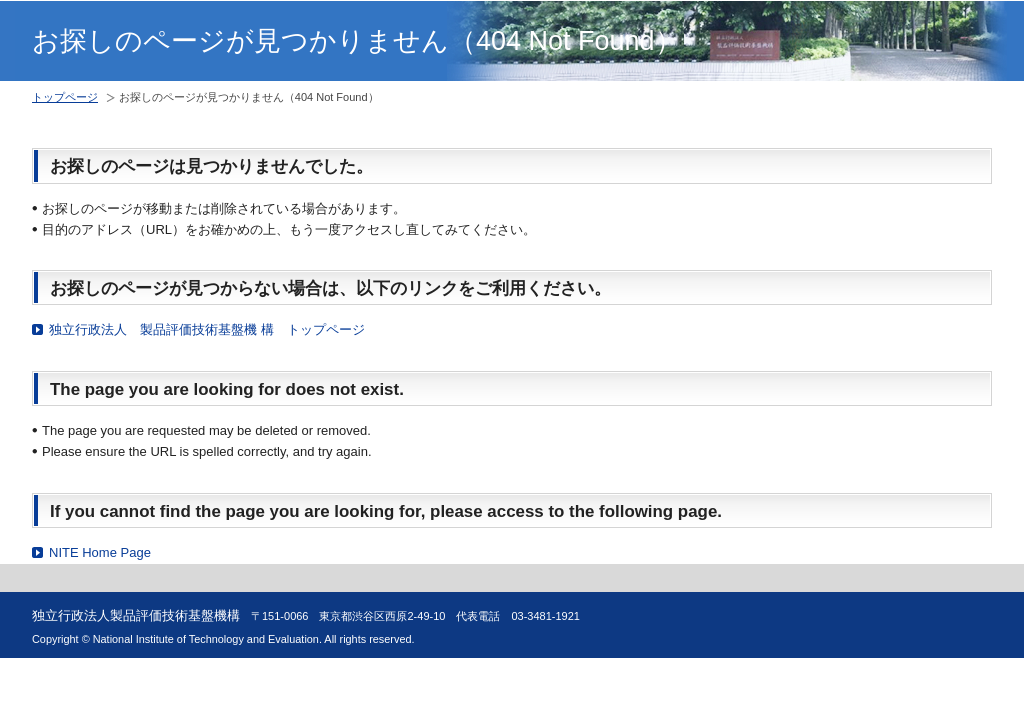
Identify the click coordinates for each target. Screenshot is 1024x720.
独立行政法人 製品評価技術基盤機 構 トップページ (207, 329)
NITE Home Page (100, 552)
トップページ (65, 97)
